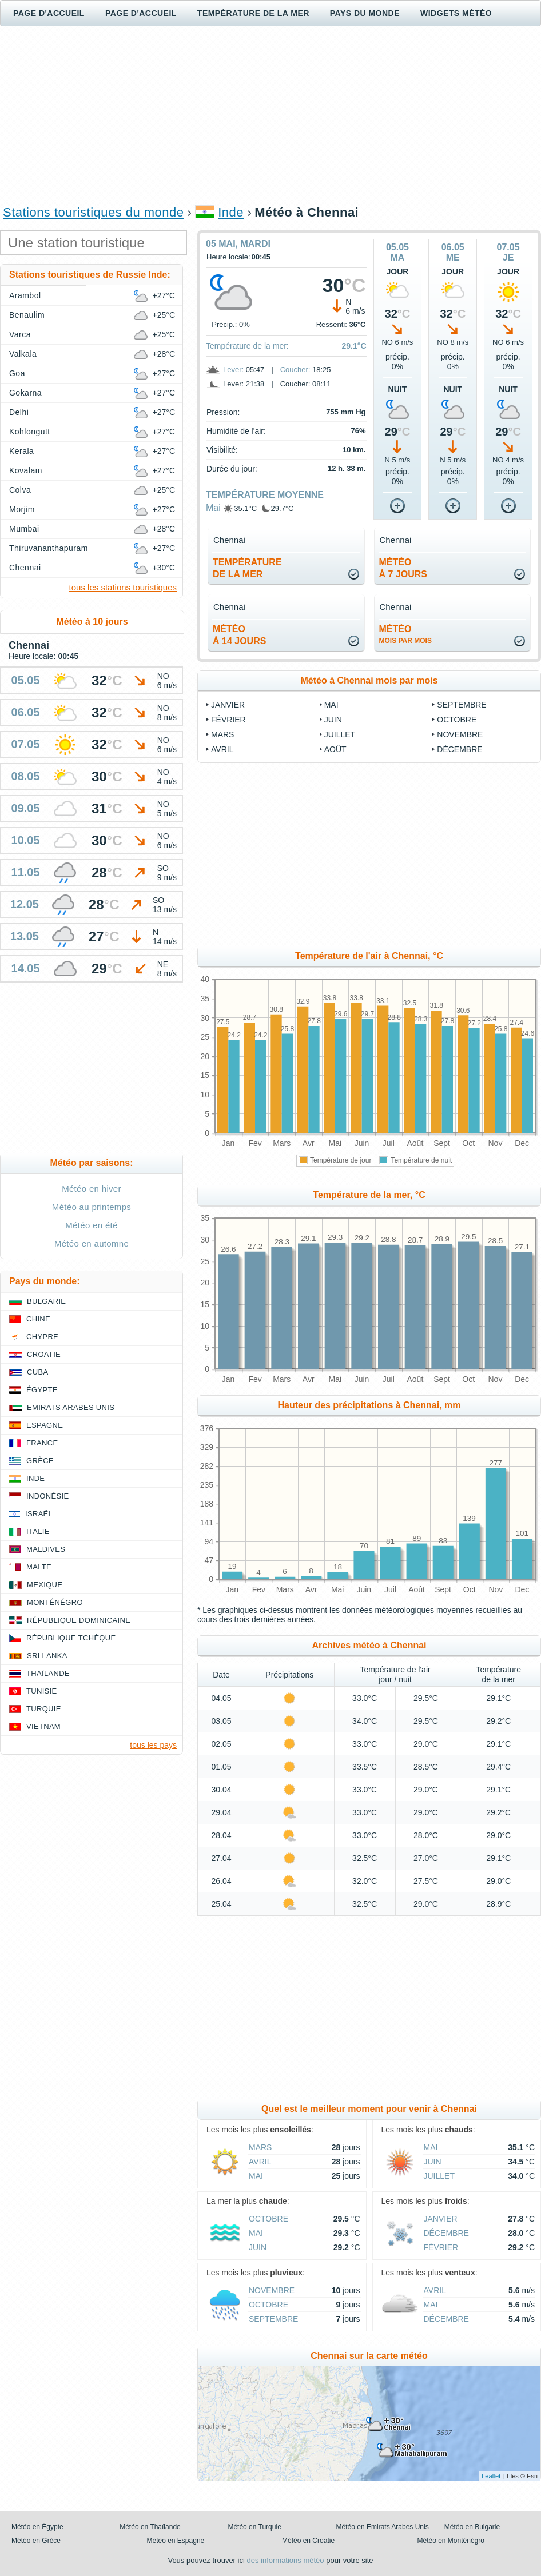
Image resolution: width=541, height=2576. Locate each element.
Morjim (22, 509)
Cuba (37, 1372)
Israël (39, 1513)
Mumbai (24, 528)
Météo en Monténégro (450, 2541)
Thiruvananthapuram (48, 548)
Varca (20, 334)
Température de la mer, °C (369, 1195)
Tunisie (41, 1691)
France (42, 1443)
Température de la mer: (247, 345)
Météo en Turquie (254, 2527)
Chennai (25, 567)
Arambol (25, 295)
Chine (38, 1319)
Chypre (42, 1336)
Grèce (40, 1460)
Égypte (42, 1389)
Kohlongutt (29, 431)
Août (335, 749)
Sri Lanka (47, 1655)
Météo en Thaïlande (150, 2527)
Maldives (45, 1549)
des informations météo (285, 2560)
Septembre (461, 704)
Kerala (21, 451)
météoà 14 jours (239, 635)
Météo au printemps (91, 1207)
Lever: (233, 369)
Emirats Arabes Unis (70, 1407)
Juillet (339, 734)
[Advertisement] (270, 115)
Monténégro (55, 1602)
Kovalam (25, 470)
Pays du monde (365, 13)
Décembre (459, 749)
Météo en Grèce (36, 2541)
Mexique (44, 1584)
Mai (213, 508)
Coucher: (295, 369)
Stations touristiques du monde (93, 212)
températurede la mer (247, 568)
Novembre (460, 734)
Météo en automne (91, 1243)
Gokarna (25, 392)
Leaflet (491, 2476)
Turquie (43, 1708)
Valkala (23, 353)
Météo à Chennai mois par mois (368, 680)
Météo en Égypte (37, 2527)
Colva (20, 489)
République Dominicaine (78, 1620)
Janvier (228, 704)
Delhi (19, 412)
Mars (222, 734)
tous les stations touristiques (123, 587)
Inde (231, 212)
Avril (222, 749)
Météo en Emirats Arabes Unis (382, 2527)
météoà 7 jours (403, 568)
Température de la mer (253, 13)
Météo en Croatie (308, 2541)
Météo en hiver (91, 1188)
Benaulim (27, 314)
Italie (38, 1531)
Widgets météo (456, 13)
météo (405, 634)
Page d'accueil (49, 13)
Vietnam (43, 1726)
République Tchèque (71, 1638)
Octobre (456, 719)
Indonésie (47, 1496)
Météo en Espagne (176, 2541)
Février (228, 719)
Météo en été (91, 1225)
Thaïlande (48, 1673)
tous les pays (153, 1745)
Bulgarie (46, 1301)
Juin (333, 719)
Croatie (44, 1354)
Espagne (44, 1425)
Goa (17, 373)
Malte (38, 1567)
